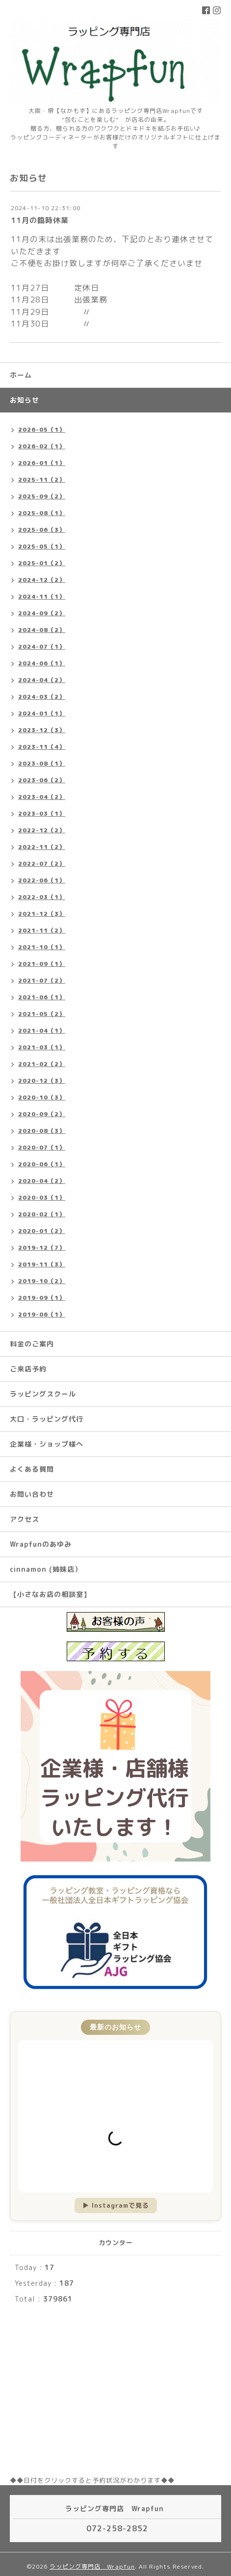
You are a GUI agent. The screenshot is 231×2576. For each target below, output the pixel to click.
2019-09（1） (41, 1297)
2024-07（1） (41, 646)
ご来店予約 (28, 1368)
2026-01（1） (41, 463)
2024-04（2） (41, 680)
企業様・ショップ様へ (46, 1444)
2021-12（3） (41, 913)
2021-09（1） (41, 963)
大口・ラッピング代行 (46, 1419)
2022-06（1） (41, 880)
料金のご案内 (32, 1343)
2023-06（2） (41, 780)
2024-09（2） (41, 613)
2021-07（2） (41, 980)
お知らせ (24, 400)
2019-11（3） (41, 1264)
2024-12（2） (41, 579)
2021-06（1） (41, 997)
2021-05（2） (41, 1014)
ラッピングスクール (43, 1393)
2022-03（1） (41, 897)
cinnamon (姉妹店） (46, 1569)
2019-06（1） (41, 1314)
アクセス (24, 1519)
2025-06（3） (41, 529)
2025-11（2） (41, 479)
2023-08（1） (41, 763)
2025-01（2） (41, 563)
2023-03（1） (41, 813)
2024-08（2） (41, 630)
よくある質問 (32, 1469)
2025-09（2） (41, 496)
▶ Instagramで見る (115, 2205)
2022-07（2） (41, 863)
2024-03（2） (41, 696)
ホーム (21, 375)
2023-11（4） (41, 746)
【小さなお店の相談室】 (50, 1594)
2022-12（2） (41, 830)
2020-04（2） (41, 1181)
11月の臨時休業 (40, 220)
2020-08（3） (41, 1130)
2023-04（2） (41, 797)
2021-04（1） (41, 1030)
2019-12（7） (41, 1247)
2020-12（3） (41, 1080)
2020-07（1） (41, 1147)
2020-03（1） (41, 1197)
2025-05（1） (41, 546)
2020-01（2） (41, 1231)
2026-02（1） (41, 446)
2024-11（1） (41, 596)
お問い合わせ (32, 1494)
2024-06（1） (41, 663)
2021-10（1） (41, 947)
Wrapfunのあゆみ (41, 1544)
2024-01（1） (41, 713)
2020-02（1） (41, 1214)
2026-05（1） (41, 429)
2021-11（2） (41, 930)
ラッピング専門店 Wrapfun (92, 2566)
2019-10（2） (41, 1281)
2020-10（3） (41, 1097)
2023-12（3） (41, 730)
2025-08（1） (41, 513)
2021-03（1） (41, 1047)
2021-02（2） (41, 1064)
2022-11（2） (41, 847)
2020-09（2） (41, 1114)
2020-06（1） (41, 1164)
